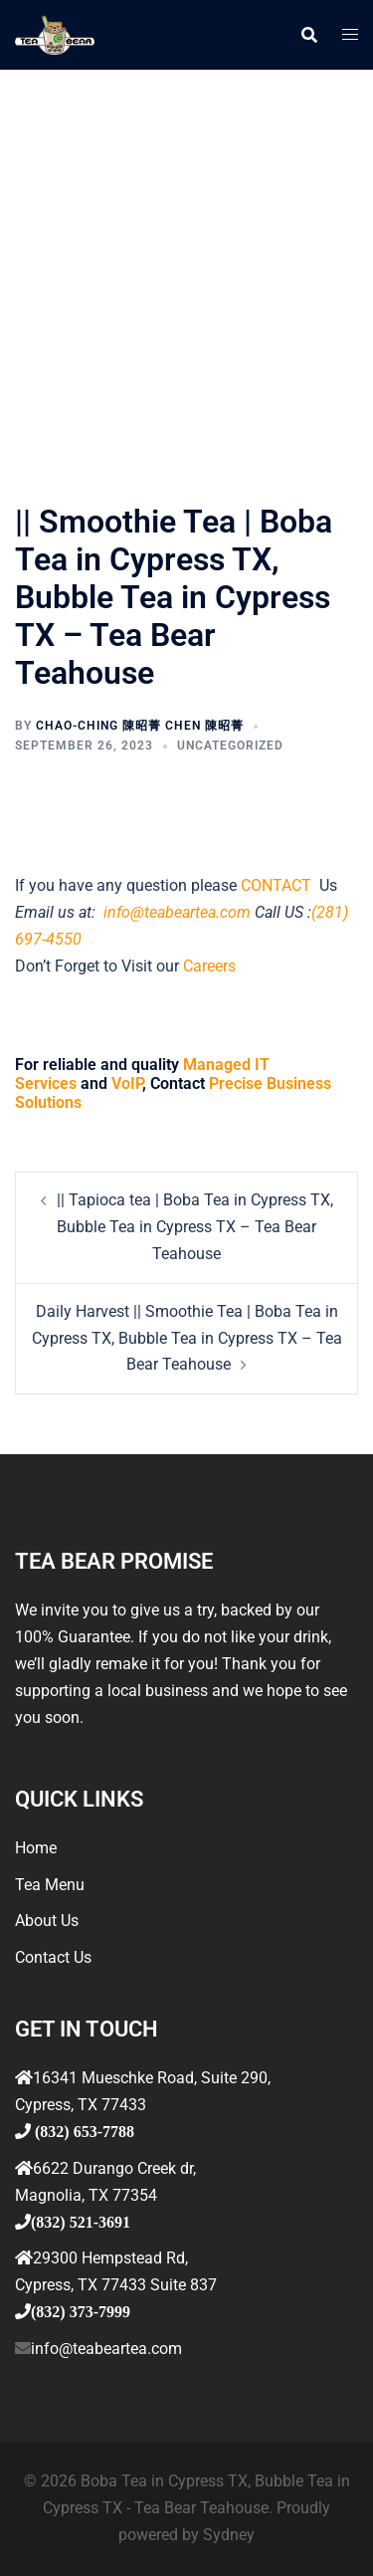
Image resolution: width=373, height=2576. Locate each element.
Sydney (229, 2534)
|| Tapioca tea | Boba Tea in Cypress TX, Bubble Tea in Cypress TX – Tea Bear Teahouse (195, 1226)
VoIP (126, 1083)
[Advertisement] (186, 266)
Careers (209, 966)
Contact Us (53, 1957)
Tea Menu (50, 1884)
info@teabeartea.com (175, 912)
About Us (47, 1920)
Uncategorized (230, 745)
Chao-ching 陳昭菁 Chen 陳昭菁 (140, 726)
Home (36, 1847)
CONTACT (278, 885)
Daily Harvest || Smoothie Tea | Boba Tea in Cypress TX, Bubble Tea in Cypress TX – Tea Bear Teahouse (187, 1338)
